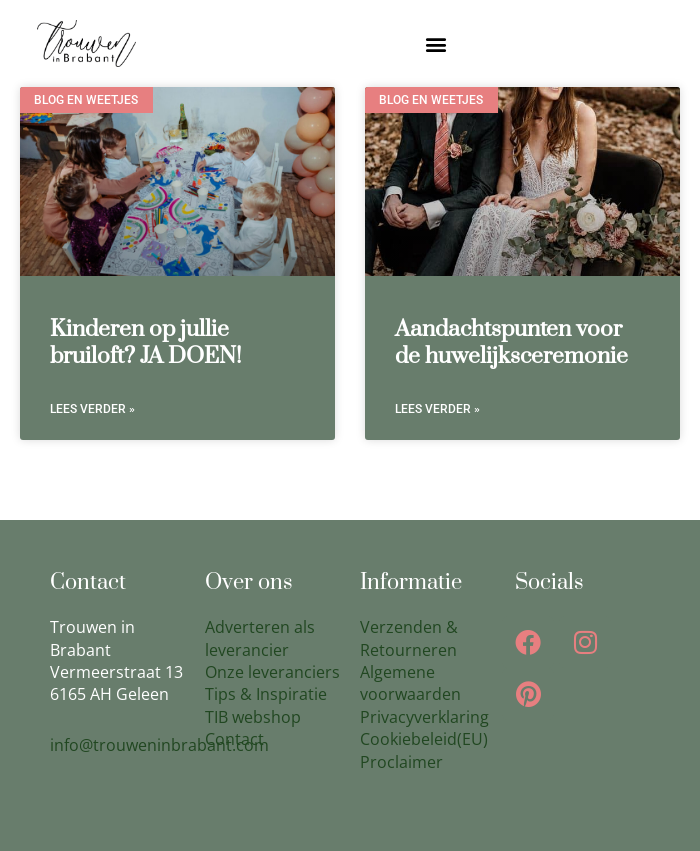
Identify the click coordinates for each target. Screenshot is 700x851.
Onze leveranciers (272, 672)
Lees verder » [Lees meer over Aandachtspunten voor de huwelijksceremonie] (437, 409)
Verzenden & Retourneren (409, 638)
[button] (436, 43)
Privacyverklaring (424, 717)
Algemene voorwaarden (410, 683)
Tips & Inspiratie (266, 694)
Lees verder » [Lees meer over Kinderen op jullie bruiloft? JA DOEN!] (92, 409)
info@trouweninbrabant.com (159, 745)
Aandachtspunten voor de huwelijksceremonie (511, 343)
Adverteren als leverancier (260, 638)
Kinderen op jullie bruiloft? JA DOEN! (146, 343)
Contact (234, 739)
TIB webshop (253, 717)
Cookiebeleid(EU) (424, 739)
